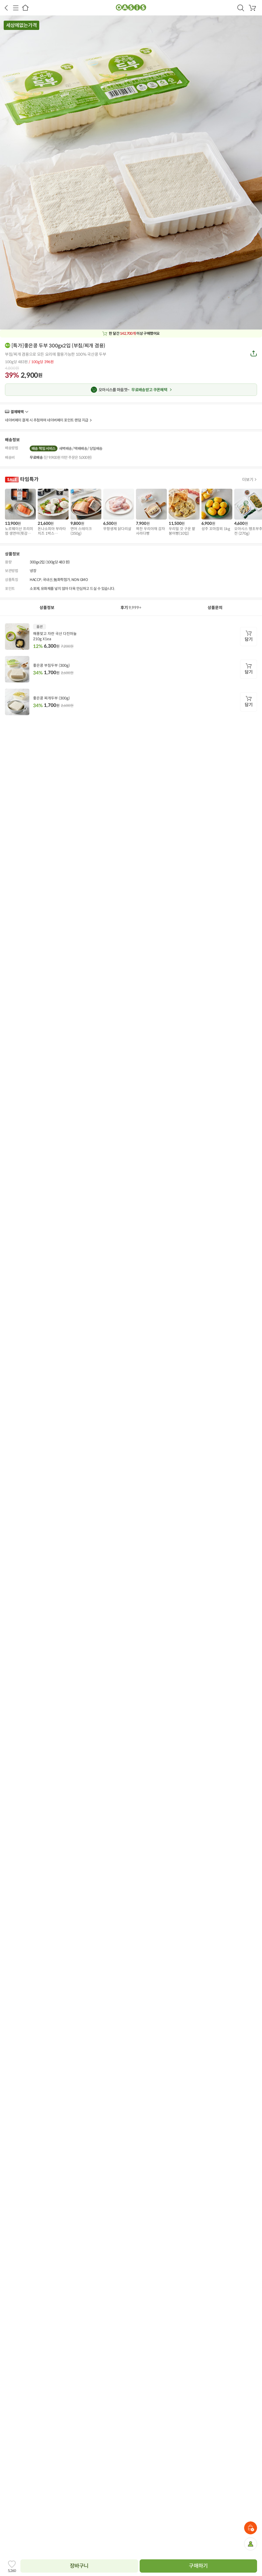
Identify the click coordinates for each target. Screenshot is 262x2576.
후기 (131, 607)
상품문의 (215, 607)
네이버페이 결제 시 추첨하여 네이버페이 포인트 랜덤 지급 (46, 420)
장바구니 (79, 2566)
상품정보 (47, 607)
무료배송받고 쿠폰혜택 (133, 389)
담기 (248, 639)
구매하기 (198, 2566)
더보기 (25, 411)
